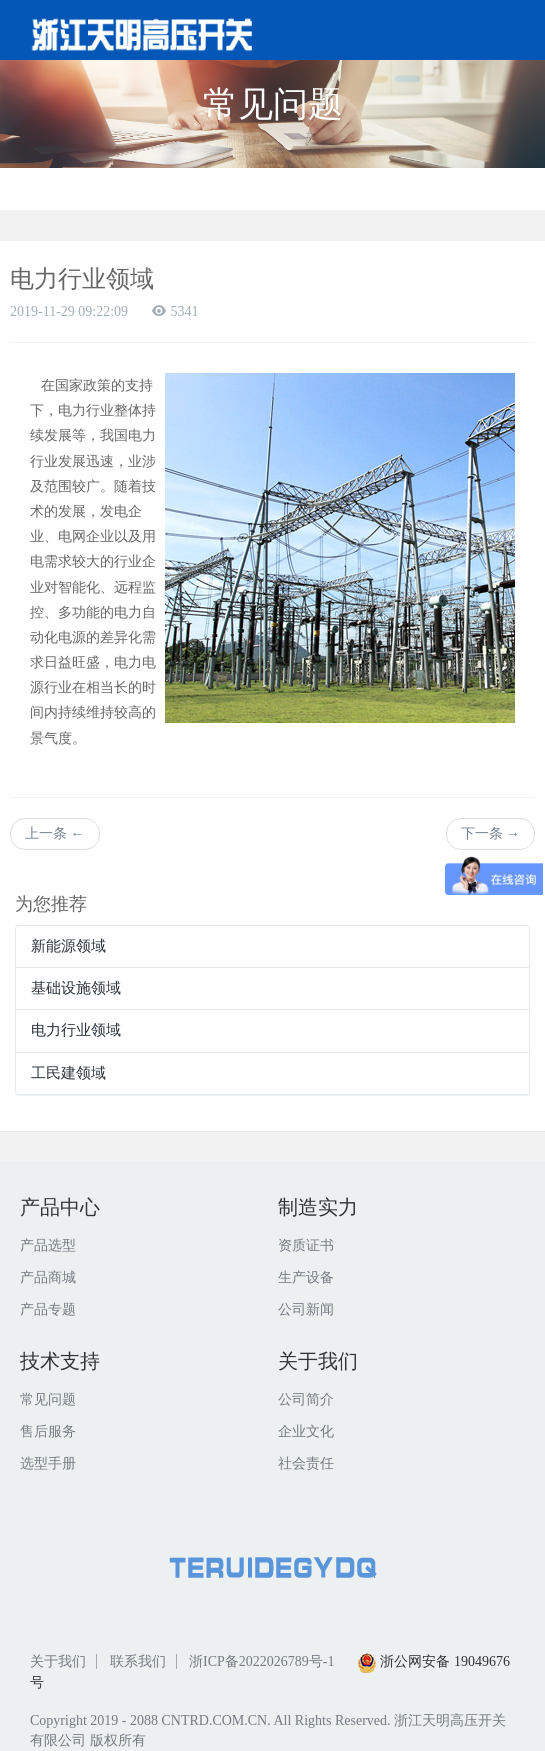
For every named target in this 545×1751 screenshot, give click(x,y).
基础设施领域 (76, 988)
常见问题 (48, 1399)
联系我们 (138, 1661)
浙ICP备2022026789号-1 (261, 1661)
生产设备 (306, 1277)
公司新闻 (306, 1309)
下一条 (491, 833)
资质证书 (306, 1245)
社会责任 (306, 1463)
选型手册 (48, 1463)
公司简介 (306, 1399)
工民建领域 (68, 1073)
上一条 (55, 833)
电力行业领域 (76, 1030)
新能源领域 (68, 946)
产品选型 (48, 1245)
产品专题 (48, 1309)
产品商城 (48, 1277)
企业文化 (306, 1431)
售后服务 (48, 1431)
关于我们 (58, 1661)
